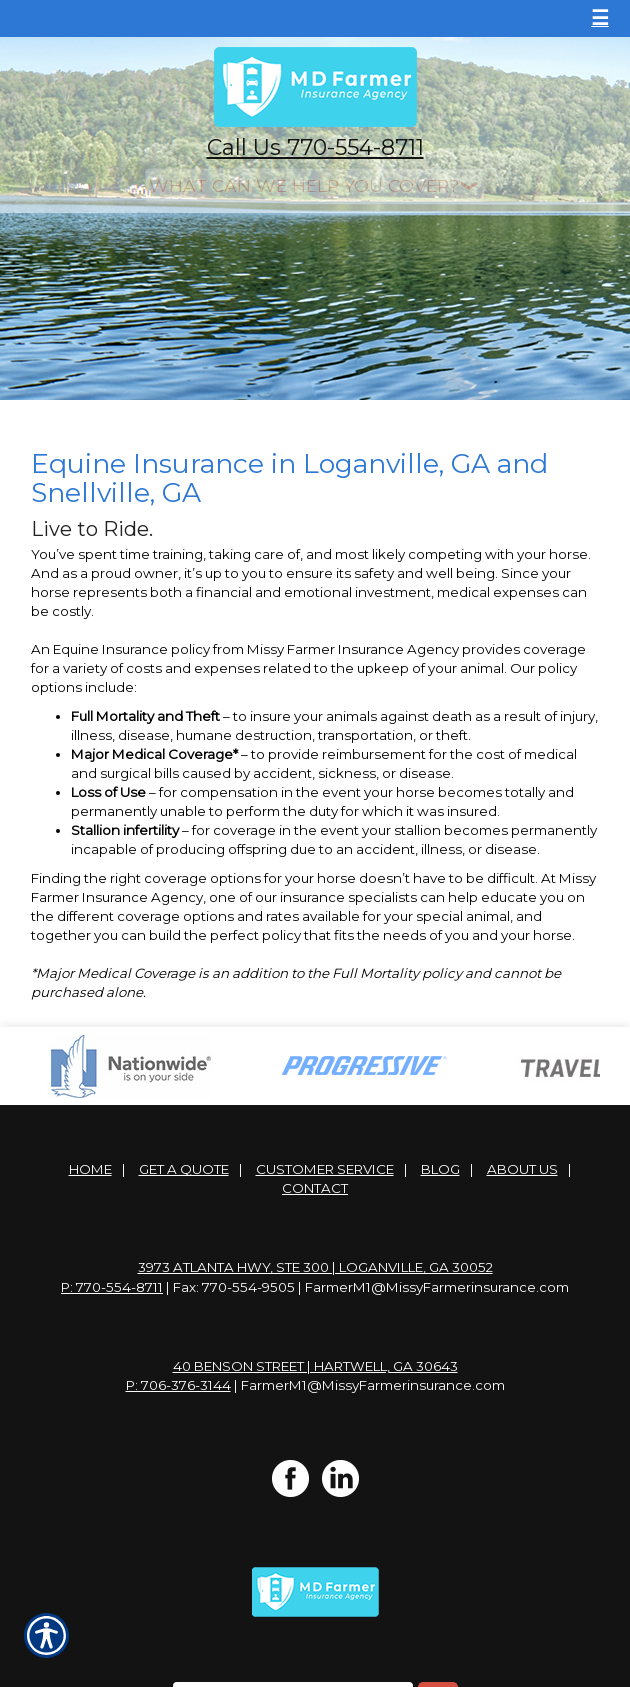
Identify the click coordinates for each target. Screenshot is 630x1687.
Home (90, 1169)
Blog (440, 1169)
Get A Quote (184, 1169)
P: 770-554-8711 (112, 1287)
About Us (522, 1169)
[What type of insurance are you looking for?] (315, 185)
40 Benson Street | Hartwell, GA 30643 (315, 1366)
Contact (315, 1188)
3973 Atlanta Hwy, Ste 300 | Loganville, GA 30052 (315, 1267)
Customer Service (325, 1169)
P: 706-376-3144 (178, 1385)
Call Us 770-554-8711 (315, 147)
